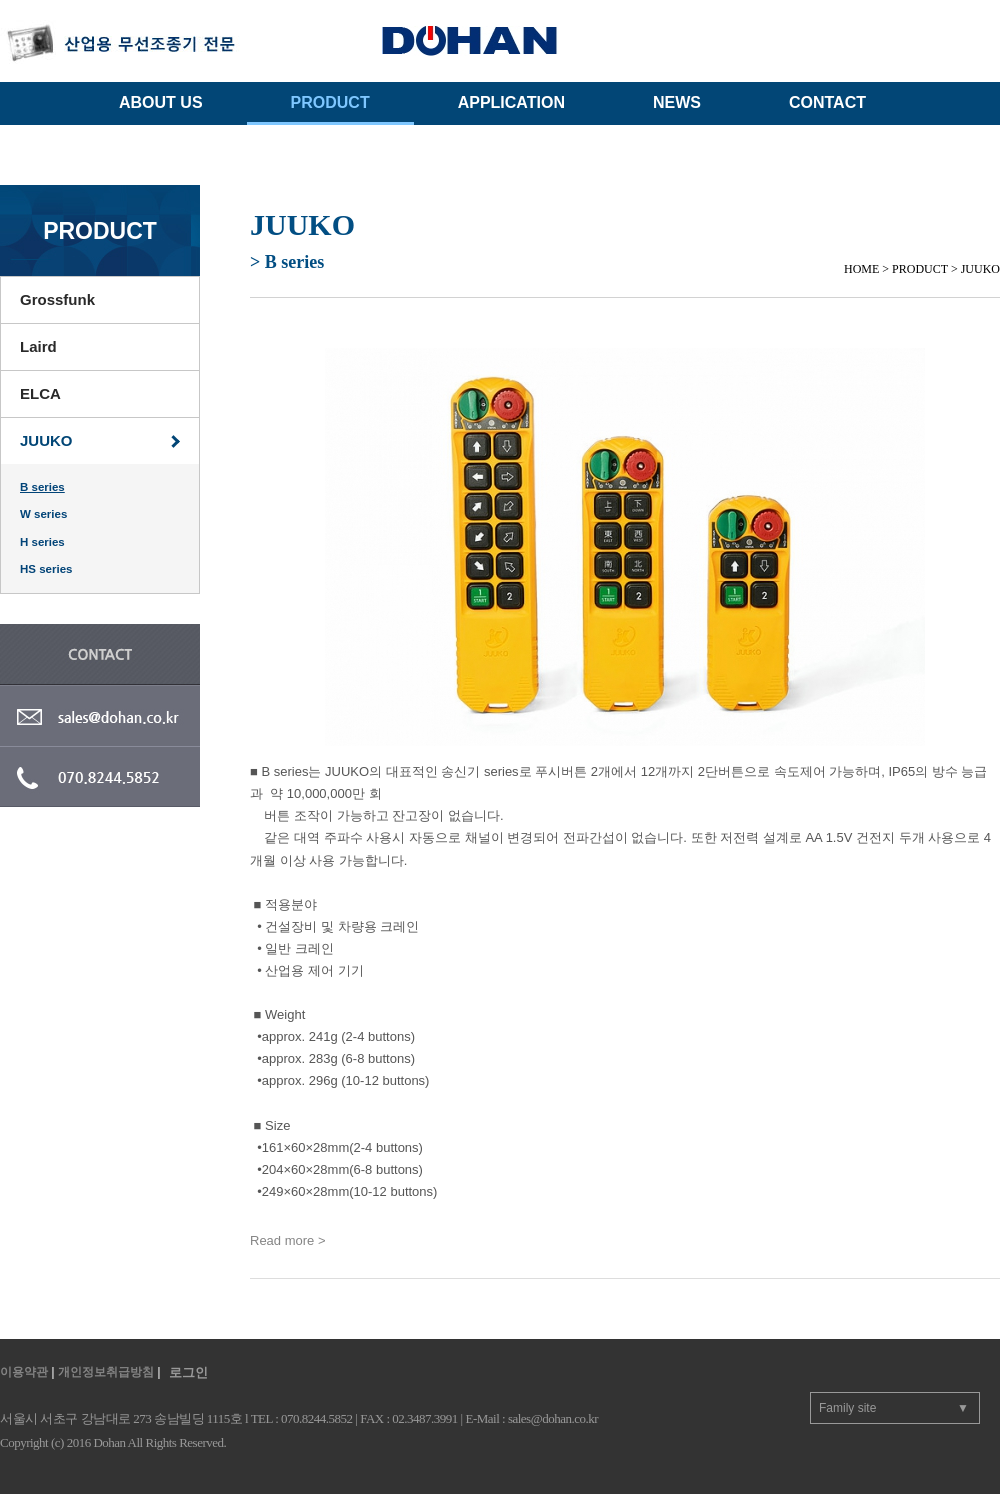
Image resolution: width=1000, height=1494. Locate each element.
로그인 (188, 1372)
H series (42, 542)
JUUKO (46, 440)
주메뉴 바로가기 (0, 0)
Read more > (288, 1240)
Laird (38, 346)
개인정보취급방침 (106, 1372)
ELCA (40, 393)
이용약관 (24, 1372)
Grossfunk (57, 299)
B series (42, 487)
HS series (46, 569)
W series (43, 514)
